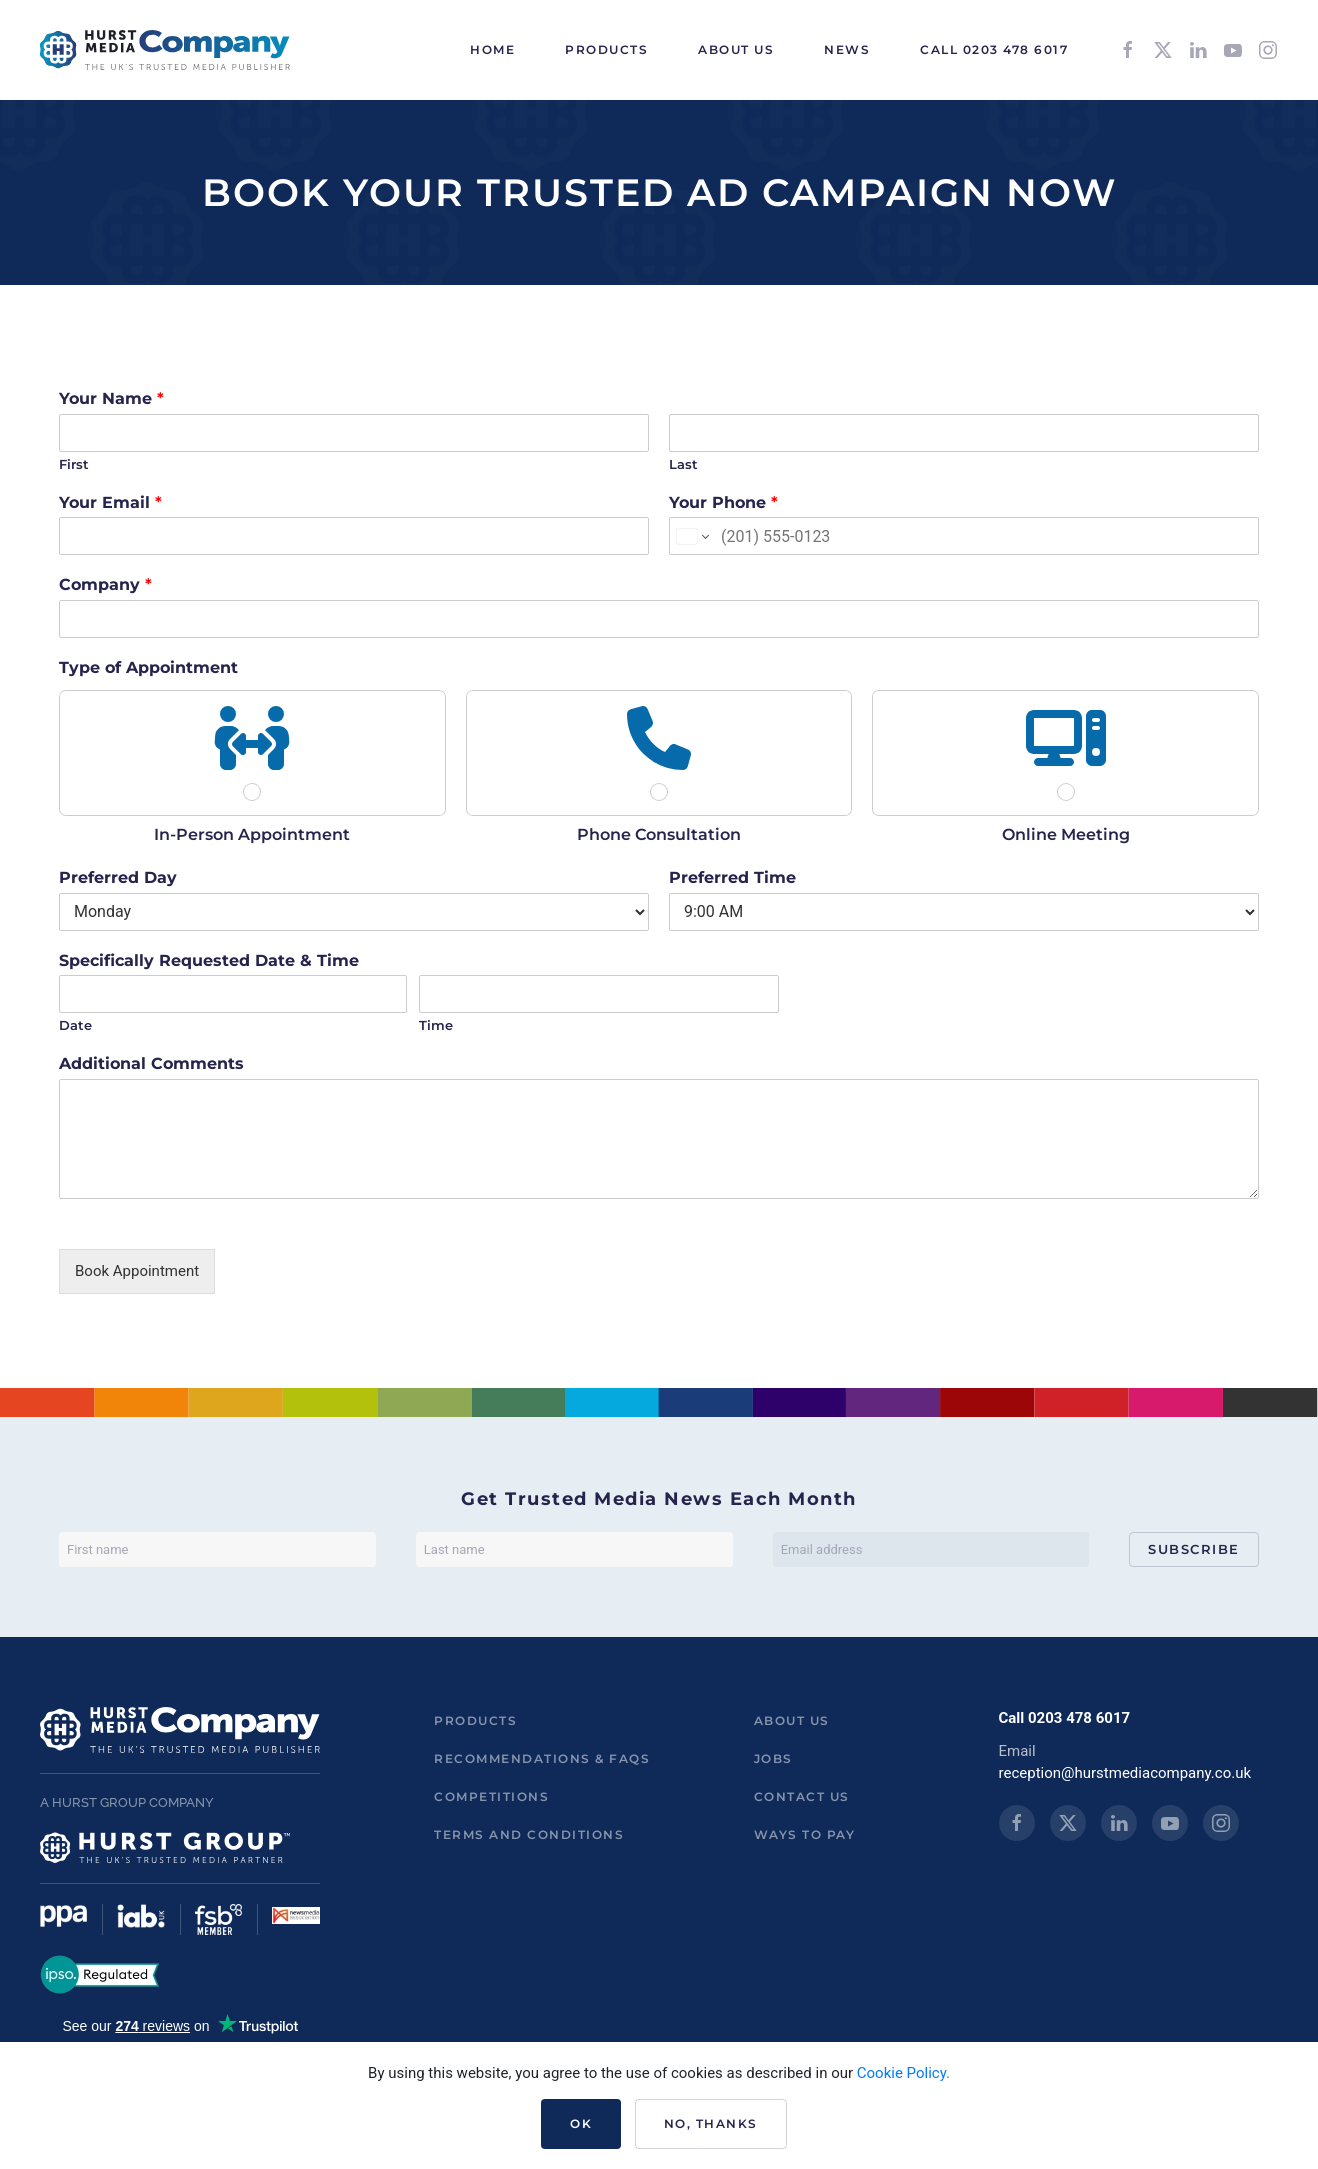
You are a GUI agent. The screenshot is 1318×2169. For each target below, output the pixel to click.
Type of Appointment (148, 667)
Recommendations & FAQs (542, 1758)
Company (105, 584)
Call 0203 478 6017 (994, 49)
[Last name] (574, 1549)
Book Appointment (137, 1271)
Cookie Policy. (903, 2073)
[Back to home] (165, 50)
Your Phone (723, 502)
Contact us (802, 1796)
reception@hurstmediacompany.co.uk (1125, 1773)
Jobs (773, 1758)
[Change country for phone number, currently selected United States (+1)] (691, 536)
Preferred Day (118, 877)
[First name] (217, 1549)
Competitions (491, 1796)
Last (683, 464)
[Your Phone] (964, 536)
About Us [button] (736, 49)
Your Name (111, 398)
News (847, 49)
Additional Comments (151, 1063)
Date (75, 1025)
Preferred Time (732, 877)
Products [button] (606, 49)
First (74, 464)
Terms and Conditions (529, 1834)
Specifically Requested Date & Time (209, 960)
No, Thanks (711, 2123)
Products (475, 1720)
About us (792, 1720)
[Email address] (931, 1549)
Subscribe (1194, 1549)
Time (436, 1025)
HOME (492, 49)
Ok (581, 2123)
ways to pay (805, 1834)
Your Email (110, 502)
